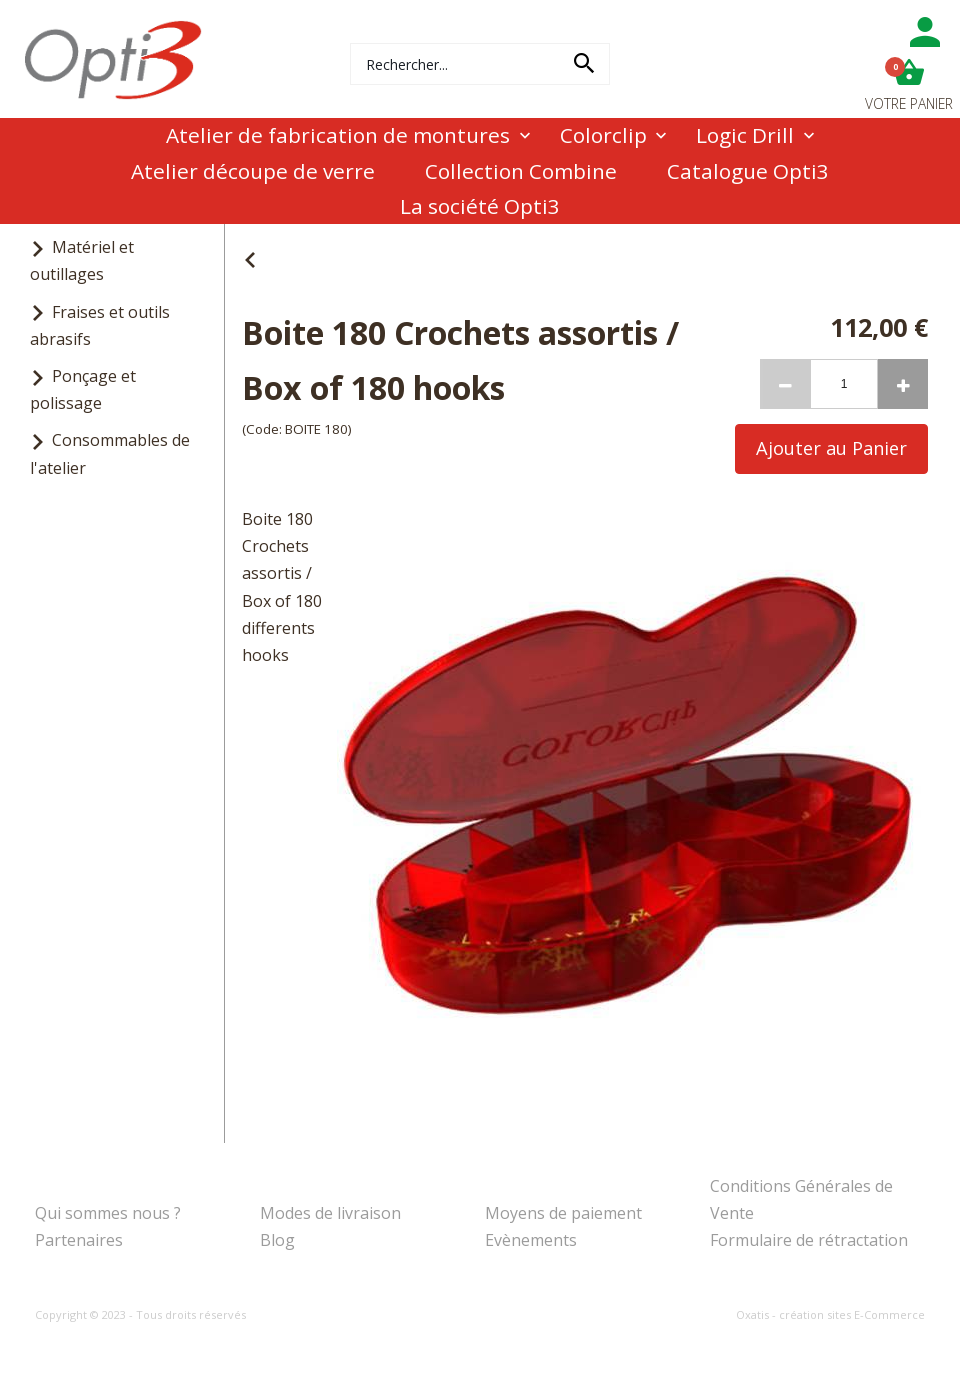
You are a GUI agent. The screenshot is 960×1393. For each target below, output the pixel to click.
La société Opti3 (480, 206)
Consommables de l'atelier (110, 453)
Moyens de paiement (563, 1213)
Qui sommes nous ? (108, 1213)
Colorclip (603, 135)
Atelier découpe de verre (253, 171)
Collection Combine (521, 171)
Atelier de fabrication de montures (338, 135)
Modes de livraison (330, 1213)
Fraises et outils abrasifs (100, 325)
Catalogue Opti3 (748, 171)
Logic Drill (745, 135)
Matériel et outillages (82, 260)
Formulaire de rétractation (809, 1240)
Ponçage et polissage (83, 389)
